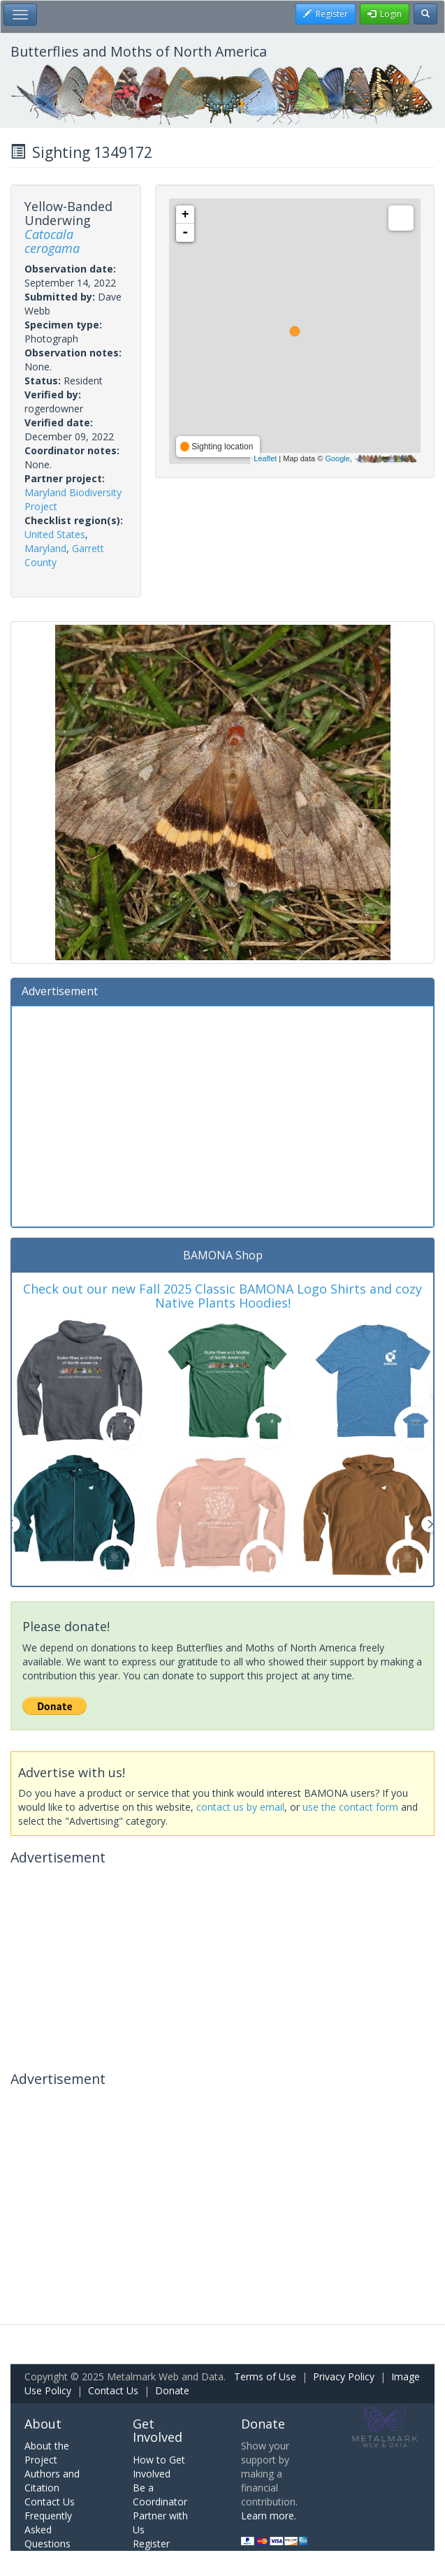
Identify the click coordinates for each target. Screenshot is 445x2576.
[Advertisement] (222, 1115)
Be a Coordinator (160, 2494)
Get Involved (157, 2430)
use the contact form (350, 1807)
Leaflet (265, 458)
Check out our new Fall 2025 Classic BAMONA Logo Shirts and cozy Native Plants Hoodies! (222, 1295)
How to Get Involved (159, 2466)
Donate (172, 2390)
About (42, 2423)
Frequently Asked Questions (48, 2529)
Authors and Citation (52, 2480)
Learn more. (268, 2515)
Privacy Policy (343, 2376)
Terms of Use (265, 2376)
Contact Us (113, 2390)
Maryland (45, 548)
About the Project (46, 2452)
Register (151, 2543)
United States (54, 534)
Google (337, 458)
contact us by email (240, 1807)
